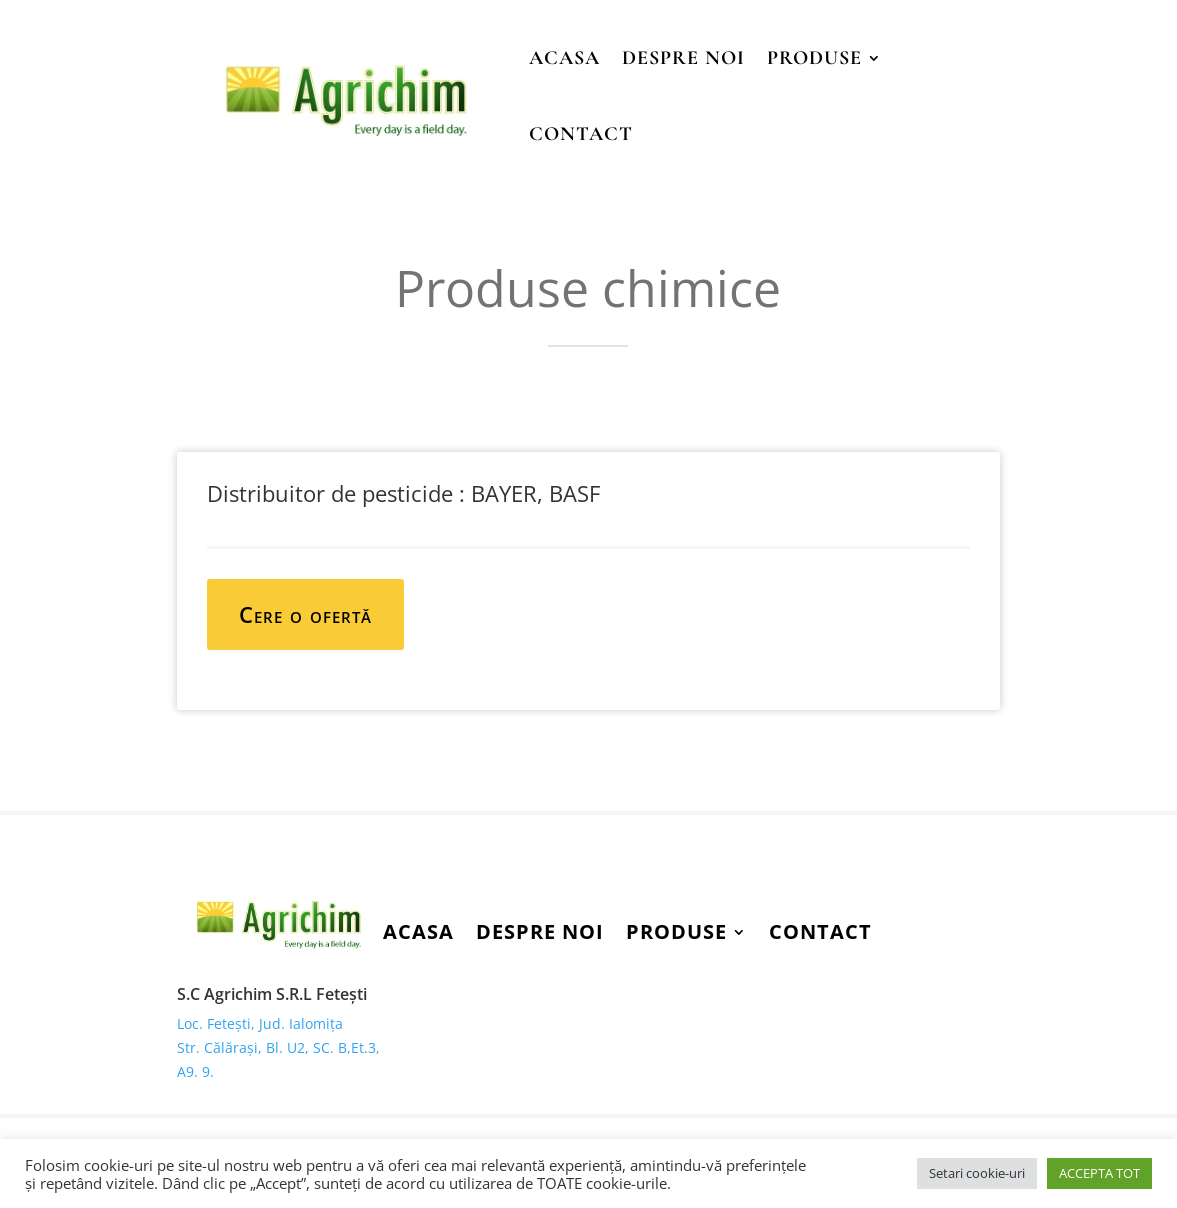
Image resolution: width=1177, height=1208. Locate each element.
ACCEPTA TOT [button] (1099, 1173)
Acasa (564, 58)
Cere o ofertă (305, 614)
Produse (814, 58)
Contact (581, 134)
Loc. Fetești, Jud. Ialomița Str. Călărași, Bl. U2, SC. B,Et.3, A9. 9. (278, 1047)
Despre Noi (683, 58)
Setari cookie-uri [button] (977, 1173)
